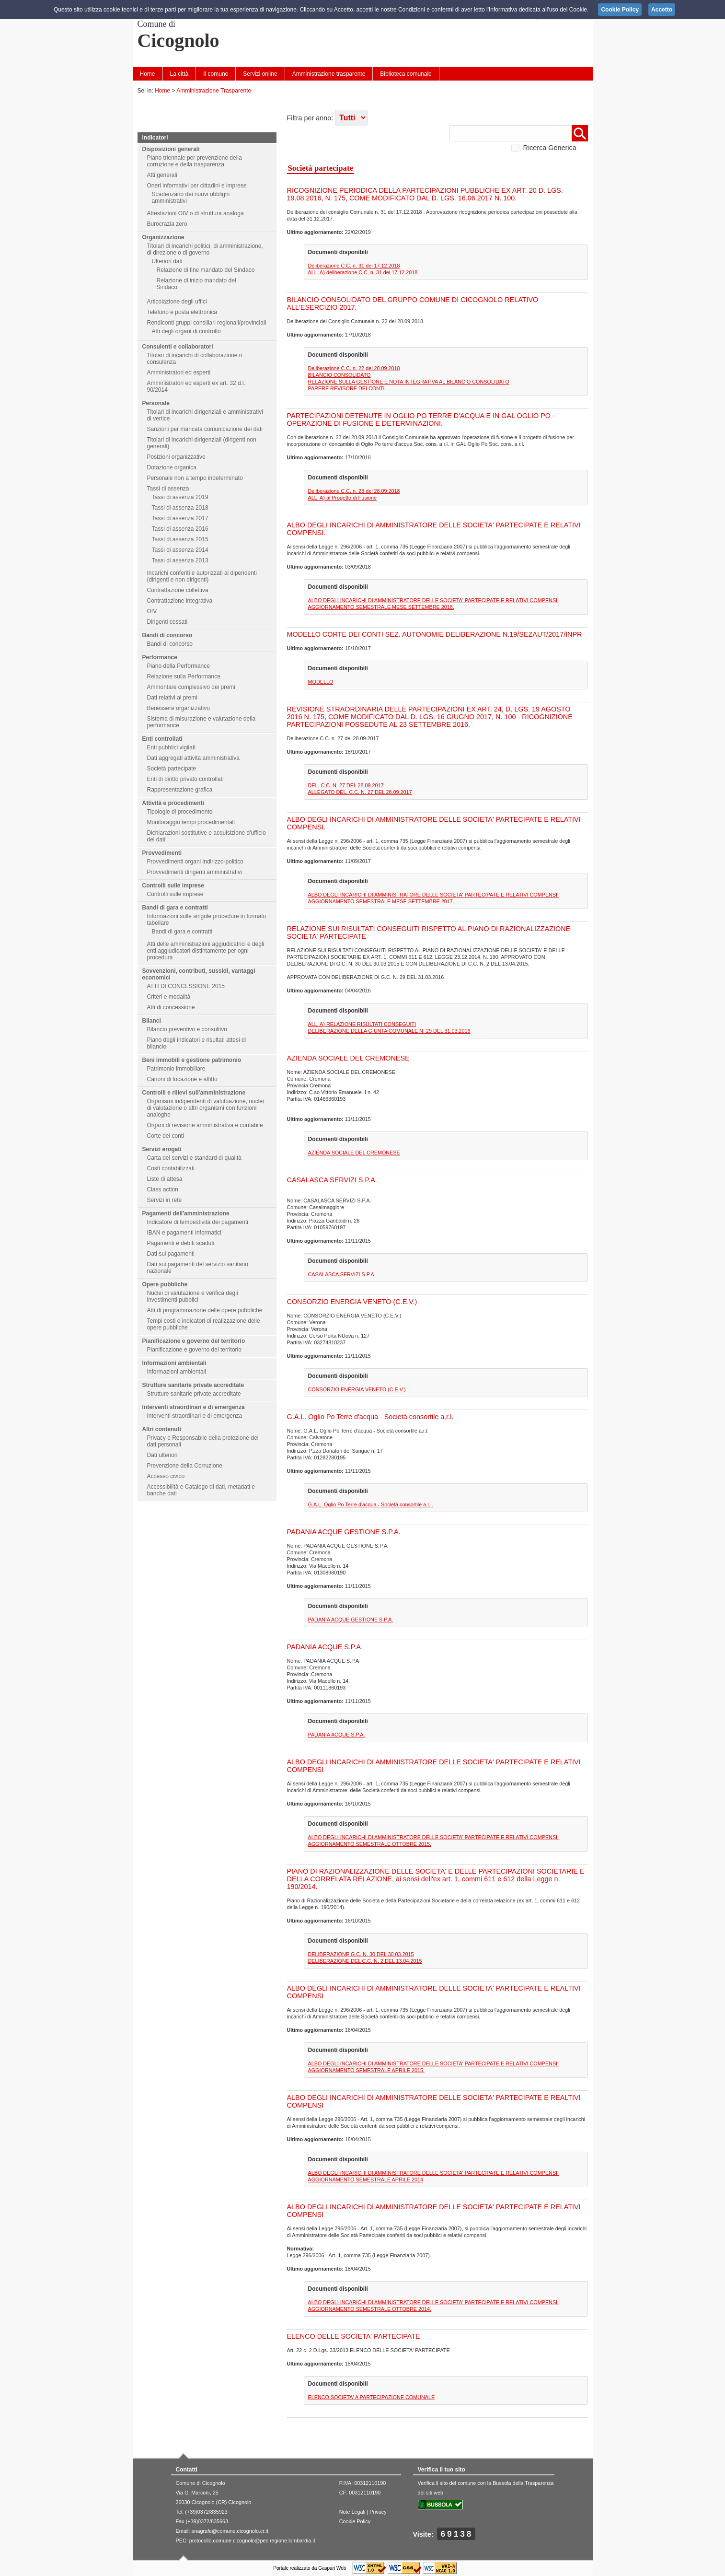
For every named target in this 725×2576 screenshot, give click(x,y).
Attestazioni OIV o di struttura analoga (195, 213)
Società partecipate (171, 768)
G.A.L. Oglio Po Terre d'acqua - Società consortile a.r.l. (370, 1504)
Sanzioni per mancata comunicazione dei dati (205, 429)
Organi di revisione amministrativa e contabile (205, 1125)
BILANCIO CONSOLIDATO (339, 375)
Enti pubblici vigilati (171, 747)
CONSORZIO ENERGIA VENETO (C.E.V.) (357, 1389)
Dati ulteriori (162, 1455)
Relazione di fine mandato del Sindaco (206, 270)
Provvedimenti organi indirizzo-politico (195, 861)
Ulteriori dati (167, 261)
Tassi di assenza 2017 (180, 518)
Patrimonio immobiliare (176, 1068)
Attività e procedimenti (173, 803)
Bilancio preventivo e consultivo (187, 1029)
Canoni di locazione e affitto (182, 1079)
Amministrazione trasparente (329, 73)
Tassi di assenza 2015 (180, 539)
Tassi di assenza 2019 (180, 497)
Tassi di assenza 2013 (180, 560)
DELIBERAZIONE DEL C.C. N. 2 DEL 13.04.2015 (365, 1961)
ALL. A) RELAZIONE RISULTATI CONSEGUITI (362, 1024)
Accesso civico (166, 1476)
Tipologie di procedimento (180, 811)
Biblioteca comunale (405, 73)
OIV (152, 611)
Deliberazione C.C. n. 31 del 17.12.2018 (354, 265)
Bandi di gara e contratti (175, 907)
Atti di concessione (171, 1007)
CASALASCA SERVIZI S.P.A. (342, 1274)
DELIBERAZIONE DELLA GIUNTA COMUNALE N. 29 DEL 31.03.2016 (389, 1031)
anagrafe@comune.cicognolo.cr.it (230, 2531)
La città (179, 73)
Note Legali (352, 2512)
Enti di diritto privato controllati (185, 779)
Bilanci (151, 1020)
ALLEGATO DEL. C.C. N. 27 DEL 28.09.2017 (360, 792)
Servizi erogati (162, 1149)
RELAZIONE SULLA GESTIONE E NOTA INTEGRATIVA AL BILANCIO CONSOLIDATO (408, 382)
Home (147, 73)
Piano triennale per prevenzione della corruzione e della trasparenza (194, 161)
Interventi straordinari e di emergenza (193, 1407)
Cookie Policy (354, 2521)
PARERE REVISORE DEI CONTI (346, 388)
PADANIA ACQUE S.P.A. (336, 1734)
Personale (156, 403)
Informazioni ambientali (174, 1363)
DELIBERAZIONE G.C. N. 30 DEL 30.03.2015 (361, 1954)
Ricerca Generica (549, 148)
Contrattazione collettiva (177, 590)
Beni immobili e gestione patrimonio (192, 1060)
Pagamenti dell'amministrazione (186, 1213)
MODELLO (321, 682)
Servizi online (260, 73)
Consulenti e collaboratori (177, 346)
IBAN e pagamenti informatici (184, 1232)
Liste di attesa (165, 1179)
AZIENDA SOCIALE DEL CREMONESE (354, 1152)
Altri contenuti (161, 1429)
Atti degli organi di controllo (186, 331)
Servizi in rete (164, 1200)
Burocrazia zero (167, 224)
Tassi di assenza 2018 (180, 507)
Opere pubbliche (165, 1284)
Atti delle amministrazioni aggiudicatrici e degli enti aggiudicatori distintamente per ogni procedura (206, 951)
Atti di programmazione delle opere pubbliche (205, 1310)
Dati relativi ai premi (172, 697)
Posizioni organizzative (176, 457)
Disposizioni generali (171, 149)
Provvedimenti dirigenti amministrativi (194, 872)
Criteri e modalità (169, 996)
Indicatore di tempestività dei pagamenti (197, 1222)
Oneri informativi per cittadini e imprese (197, 185)
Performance (159, 657)
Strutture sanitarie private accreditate (193, 1385)
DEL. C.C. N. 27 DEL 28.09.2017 (346, 785)
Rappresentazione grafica (180, 789)
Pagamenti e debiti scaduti (181, 1243)
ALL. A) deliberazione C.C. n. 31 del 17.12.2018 (363, 272)
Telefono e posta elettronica (182, 312)
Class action (162, 1189)
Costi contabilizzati (171, 1168)
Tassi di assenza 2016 (180, 528)
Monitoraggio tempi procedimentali (191, 822)
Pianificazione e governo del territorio (193, 1341)
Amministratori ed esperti (179, 372)
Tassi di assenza (168, 488)
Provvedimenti (162, 853)
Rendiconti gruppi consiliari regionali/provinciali (206, 322)
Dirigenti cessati (167, 621)
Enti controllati (162, 738)
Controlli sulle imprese (173, 885)
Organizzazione (163, 237)
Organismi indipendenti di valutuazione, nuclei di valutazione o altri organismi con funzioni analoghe (205, 1108)
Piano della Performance (178, 666)
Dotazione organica (171, 467)
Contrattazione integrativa (180, 600)
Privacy (377, 2512)
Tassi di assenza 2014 (180, 550)
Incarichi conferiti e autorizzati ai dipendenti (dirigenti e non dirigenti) (202, 576)
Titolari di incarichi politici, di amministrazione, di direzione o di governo (205, 249)
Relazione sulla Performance (183, 676)
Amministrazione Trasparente (213, 90)
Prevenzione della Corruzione (184, 1465)
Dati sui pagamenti (171, 1253)
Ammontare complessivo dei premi (191, 687)
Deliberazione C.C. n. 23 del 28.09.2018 (354, 491)
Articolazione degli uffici (177, 301)
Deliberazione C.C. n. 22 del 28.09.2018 (354, 368)
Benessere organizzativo (178, 708)
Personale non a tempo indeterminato (195, 478)
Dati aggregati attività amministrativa (193, 758)
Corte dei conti (165, 1135)
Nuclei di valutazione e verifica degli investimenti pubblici (192, 1296)
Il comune (215, 73)
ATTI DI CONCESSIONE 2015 (186, 986)
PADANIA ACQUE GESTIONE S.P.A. (350, 1619)
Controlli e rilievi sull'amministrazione (194, 1092)
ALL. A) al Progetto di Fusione (342, 498)
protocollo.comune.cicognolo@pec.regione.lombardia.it (252, 2540)
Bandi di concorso (167, 635)
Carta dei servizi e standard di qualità (194, 1157)
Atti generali (162, 175)
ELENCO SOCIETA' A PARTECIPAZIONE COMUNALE (371, 2397)
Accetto (661, 9)
